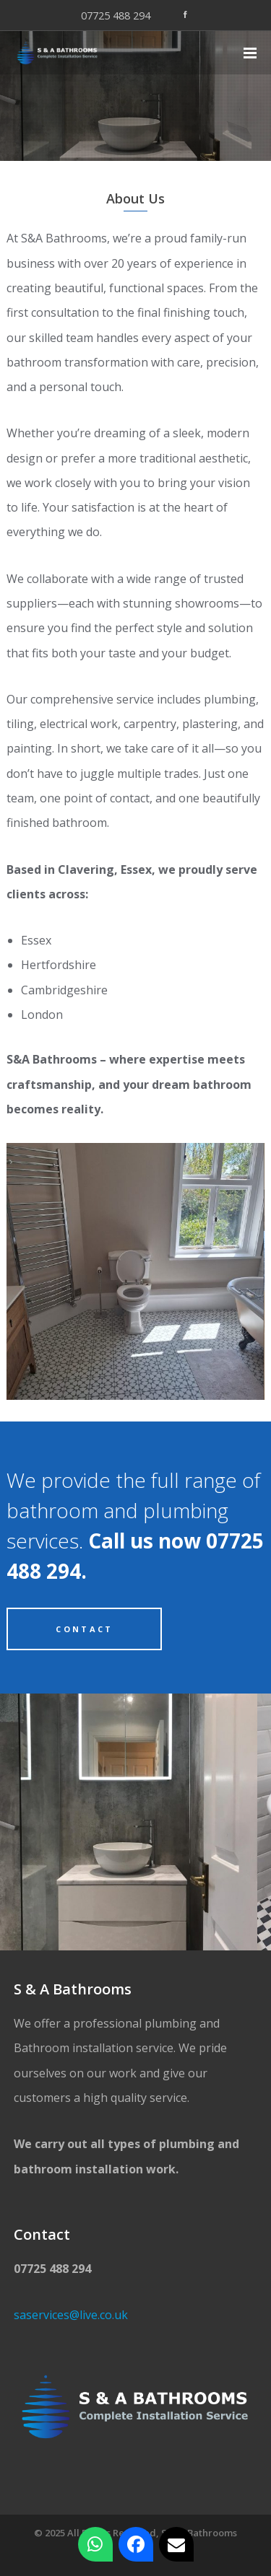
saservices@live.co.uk (71, 2315)
